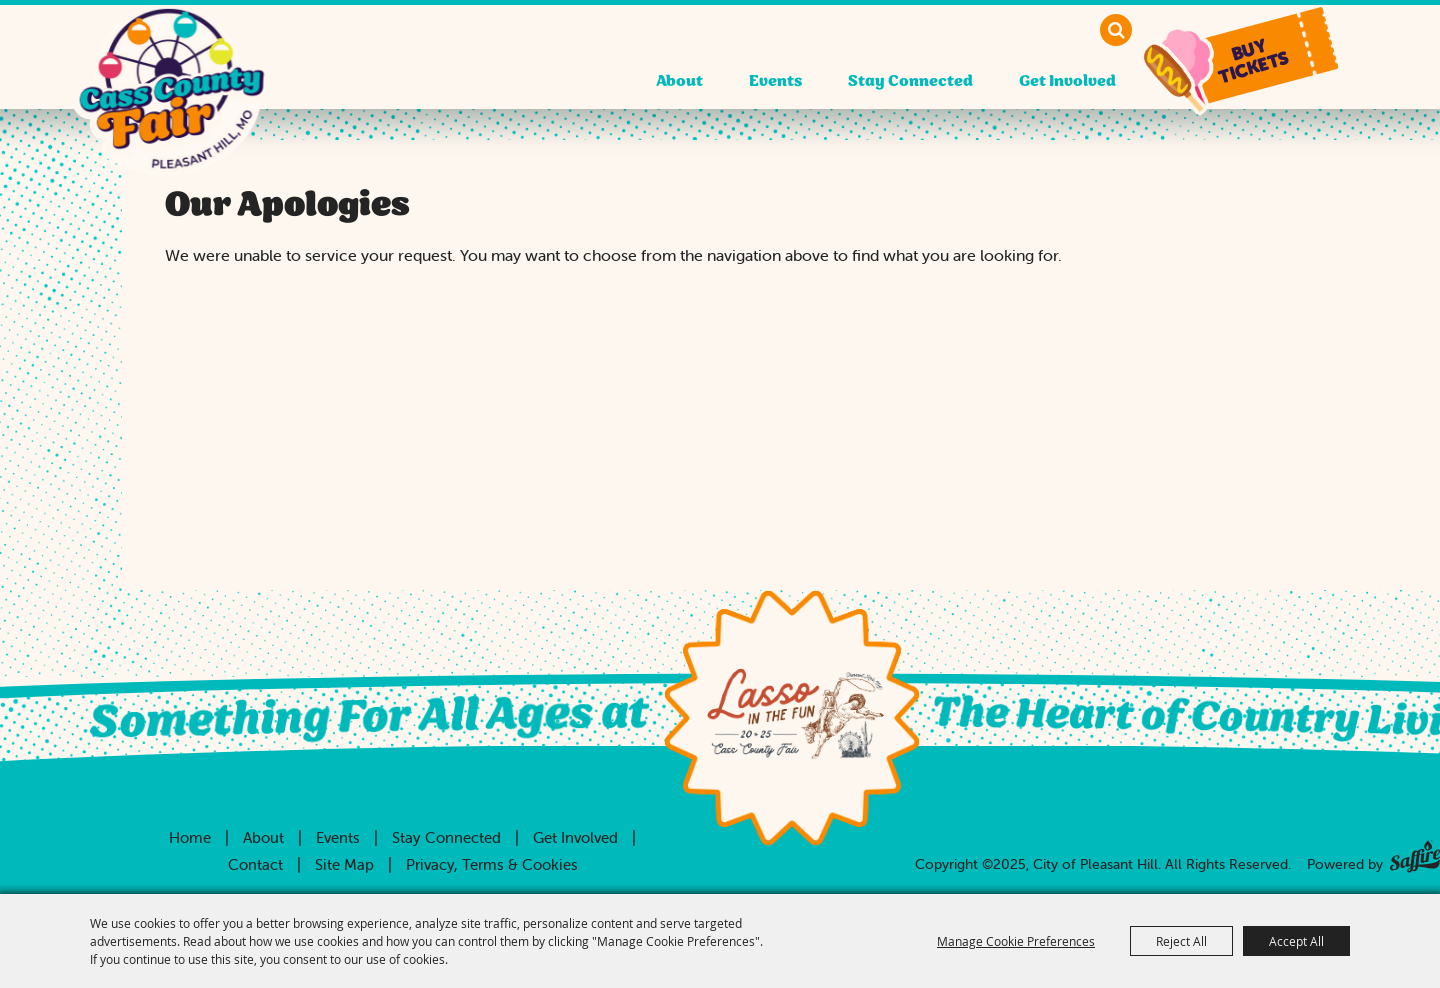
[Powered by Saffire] (1415, 852)
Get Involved (1067, 81)
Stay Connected (910, 81)
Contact (255, 864)
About (679, 81)
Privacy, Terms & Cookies (492, 864)
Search (1116, 30)
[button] (1257, 57)
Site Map (344, 864)
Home (190, 837)
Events (775, 81)
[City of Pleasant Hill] (171, 109)
